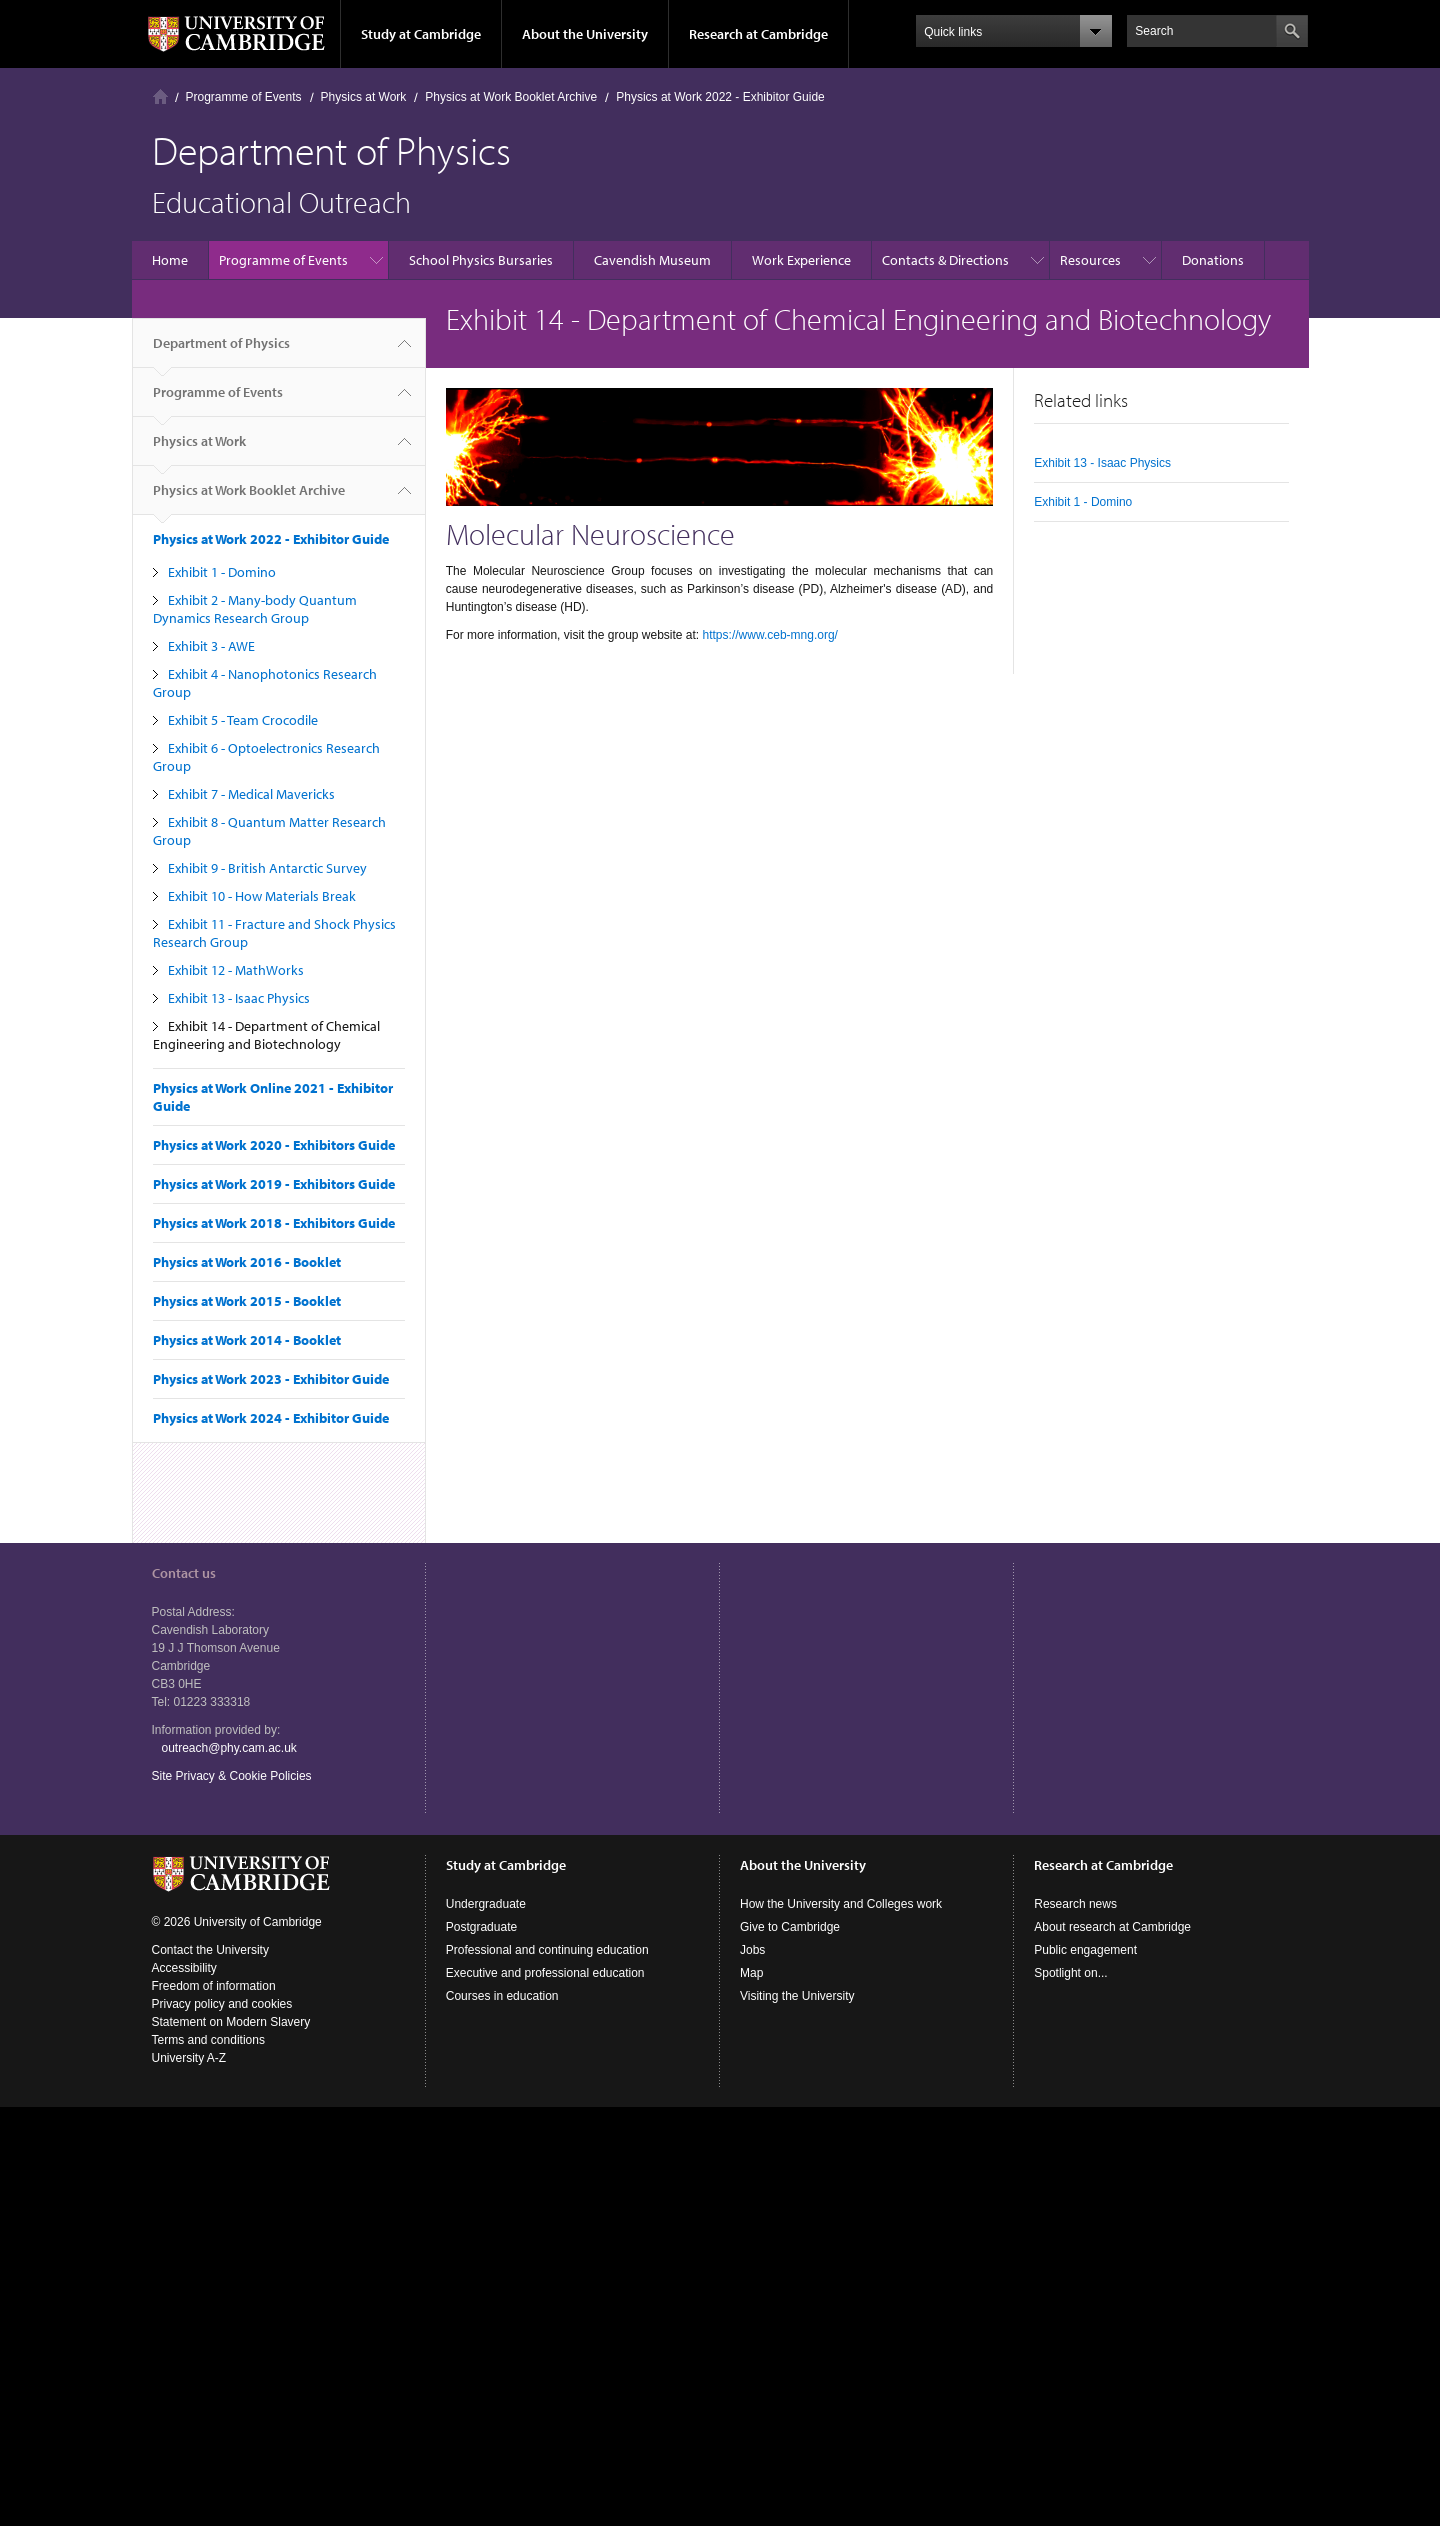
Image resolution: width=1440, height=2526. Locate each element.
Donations (1213, 260)
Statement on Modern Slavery (231, 2022)
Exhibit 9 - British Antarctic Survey (267, 868)
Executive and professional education (545, 1973)
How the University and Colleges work (841, 1904)
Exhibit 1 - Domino (222, 572)
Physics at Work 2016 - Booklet (247, 1262)
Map (751, 1973)
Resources (1090, 260)
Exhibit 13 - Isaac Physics (239, 998)
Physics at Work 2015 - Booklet (247, 1301)
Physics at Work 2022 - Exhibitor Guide (720, 97)
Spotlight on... (1070, 1973)
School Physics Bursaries (481, 260)
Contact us (184, 1573)
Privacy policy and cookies (222, 2004)
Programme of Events (244, 97)
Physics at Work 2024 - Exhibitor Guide (271, 1418)
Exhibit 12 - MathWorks (236, 970)
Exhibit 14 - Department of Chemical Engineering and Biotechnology (266, 1035)
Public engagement (1085, 1950)
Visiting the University (797, 1996)
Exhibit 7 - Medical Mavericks (251, 794)
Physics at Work (364, 97)
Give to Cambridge (790, 1927)
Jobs (752, 1950)
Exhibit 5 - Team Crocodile (243, 720)
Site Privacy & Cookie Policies (232, 1776)
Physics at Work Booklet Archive (511, 97)
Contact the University (210, 1950)
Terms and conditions (208, 2040)
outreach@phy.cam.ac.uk (229, 1748)
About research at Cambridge (1112, 1927)
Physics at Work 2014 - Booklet (247, 1340)
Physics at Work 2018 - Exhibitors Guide (274, 1223)
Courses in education (502, 1996)
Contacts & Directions (945, 260)
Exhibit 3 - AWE (211, 646)
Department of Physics (221, 351)
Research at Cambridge (758, 34)
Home (160, 96)
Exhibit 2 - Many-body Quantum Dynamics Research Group (255, 609)
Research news (1075, 1904)
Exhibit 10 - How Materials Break (262, 896)
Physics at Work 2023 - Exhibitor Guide (271, 1379)
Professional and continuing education (547, 1950)
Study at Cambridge (421, 34)
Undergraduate (486, 1904)
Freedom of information (214, 1986)
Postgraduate (481, 1927)
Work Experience (801, 260)
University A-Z (189, 2058)
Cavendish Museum (652, 260)
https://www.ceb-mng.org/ (770, 635)
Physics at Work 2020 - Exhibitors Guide (274, 1145)
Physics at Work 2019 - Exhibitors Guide (274, 1184)
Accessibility (184, 1968)
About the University (585, 34)
